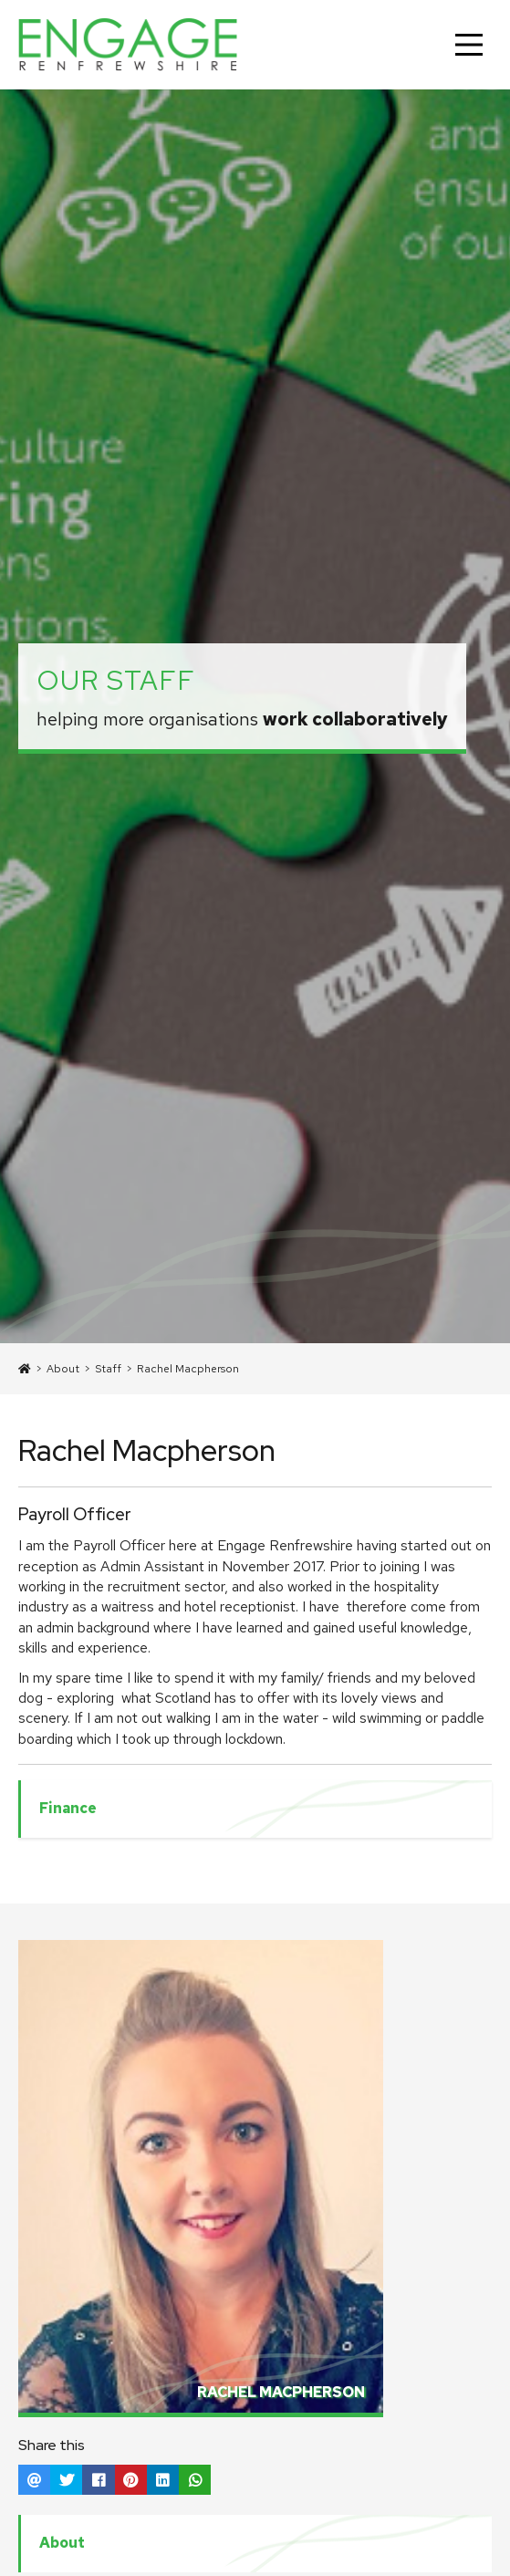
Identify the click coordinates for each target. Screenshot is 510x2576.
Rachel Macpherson (188, 1368)
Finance (68, 1808)
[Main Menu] (469, 45)
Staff (108, 1368)
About (63, 1368)
